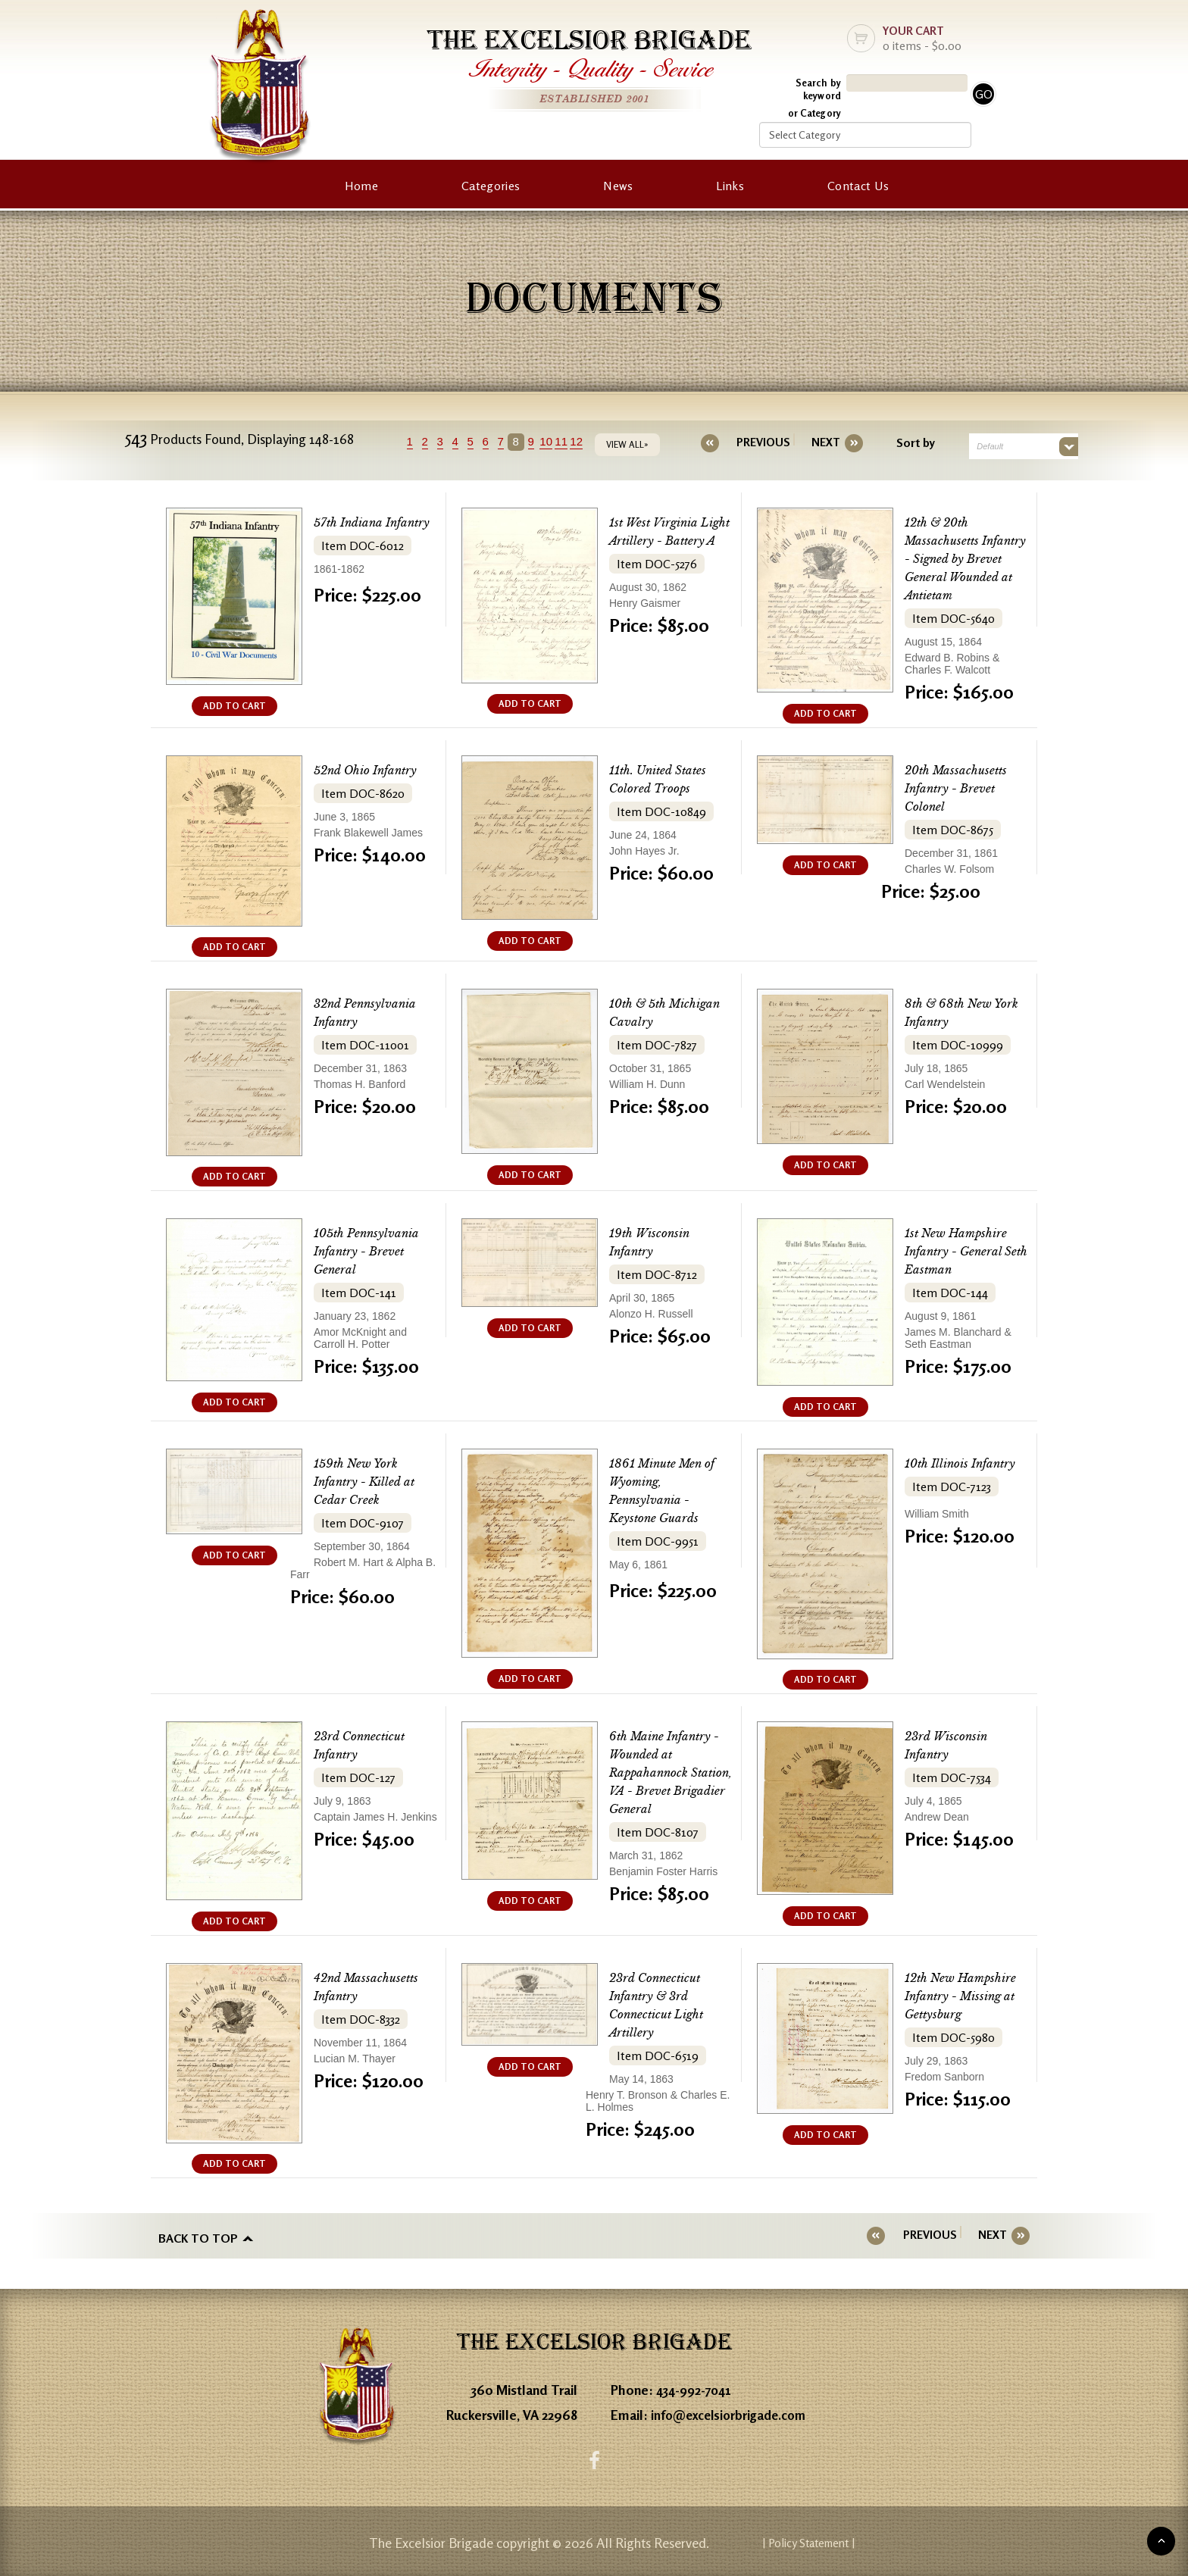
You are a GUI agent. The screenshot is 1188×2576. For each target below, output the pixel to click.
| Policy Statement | (894, 2542)
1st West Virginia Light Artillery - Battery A (660, 540)
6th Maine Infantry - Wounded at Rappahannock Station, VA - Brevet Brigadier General (671, 1772)
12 (589, 441)
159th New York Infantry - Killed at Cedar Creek (372, 1481)
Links (730, 185)
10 (559, 441)
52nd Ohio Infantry (373, 770)
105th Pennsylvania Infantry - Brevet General (373, 1251)
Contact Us (858, 185)
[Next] (813, 442)
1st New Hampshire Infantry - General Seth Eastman (962, 1251)
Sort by (902, 442)
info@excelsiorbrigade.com (733, 2410)
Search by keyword (818, 89)
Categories (490, 185)
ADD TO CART (234, 705)
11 (574, 441)
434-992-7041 (697, 2385)
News (618, 185)
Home (361, 185)
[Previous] (762, 442)
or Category (814, 113)
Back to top (198, 2235)
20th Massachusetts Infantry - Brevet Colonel (962, 788)
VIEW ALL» (640, 444)
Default (977, 446)
